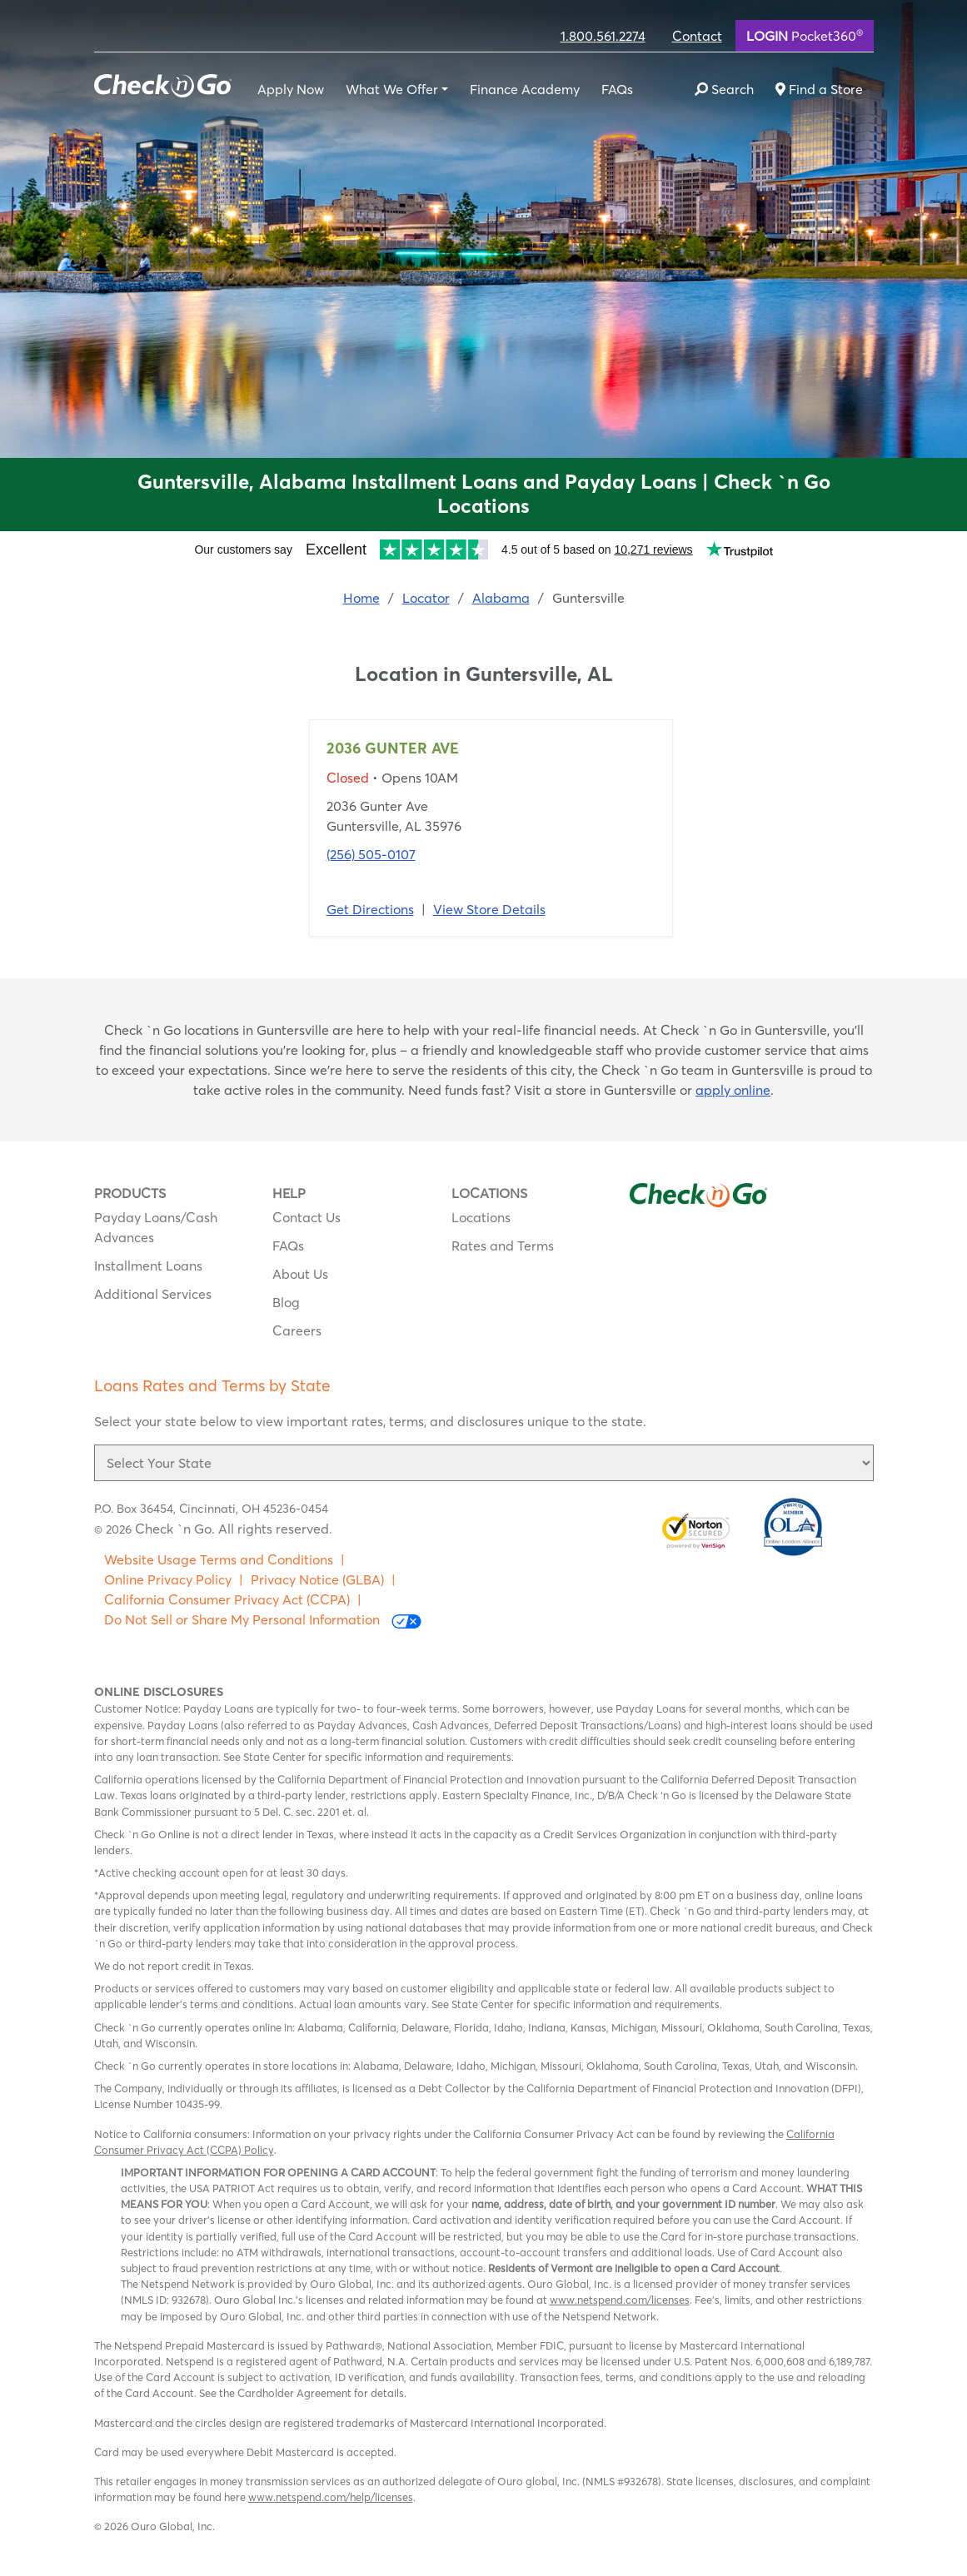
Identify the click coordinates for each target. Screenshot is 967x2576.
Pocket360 (804, 35)
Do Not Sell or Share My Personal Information (262, 1620)
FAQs (617, 89)
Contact (697, 35)
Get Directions (370, 909)
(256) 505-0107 (371, 854)
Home (361, 597)
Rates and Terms (502, 1245)
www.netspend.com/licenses (620, 2299)
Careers (297, 1330)
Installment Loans (148, 1265)
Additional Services (153, 1294)
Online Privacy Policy (168, 1579)
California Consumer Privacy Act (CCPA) (227, 1599)
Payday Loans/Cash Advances (155, 1227)
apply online (732, 1090)
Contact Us (306, 1217)
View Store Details (489, 909)
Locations (481, 1217)
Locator (426, 597)
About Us (300, 1274)
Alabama (501, 597)
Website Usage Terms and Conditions (218, 1559)
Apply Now (290, 89)
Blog (286, 1302)
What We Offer (392, 89)
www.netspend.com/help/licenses (330, 2497)
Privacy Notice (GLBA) (317, 1579)
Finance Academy (525, 89)
